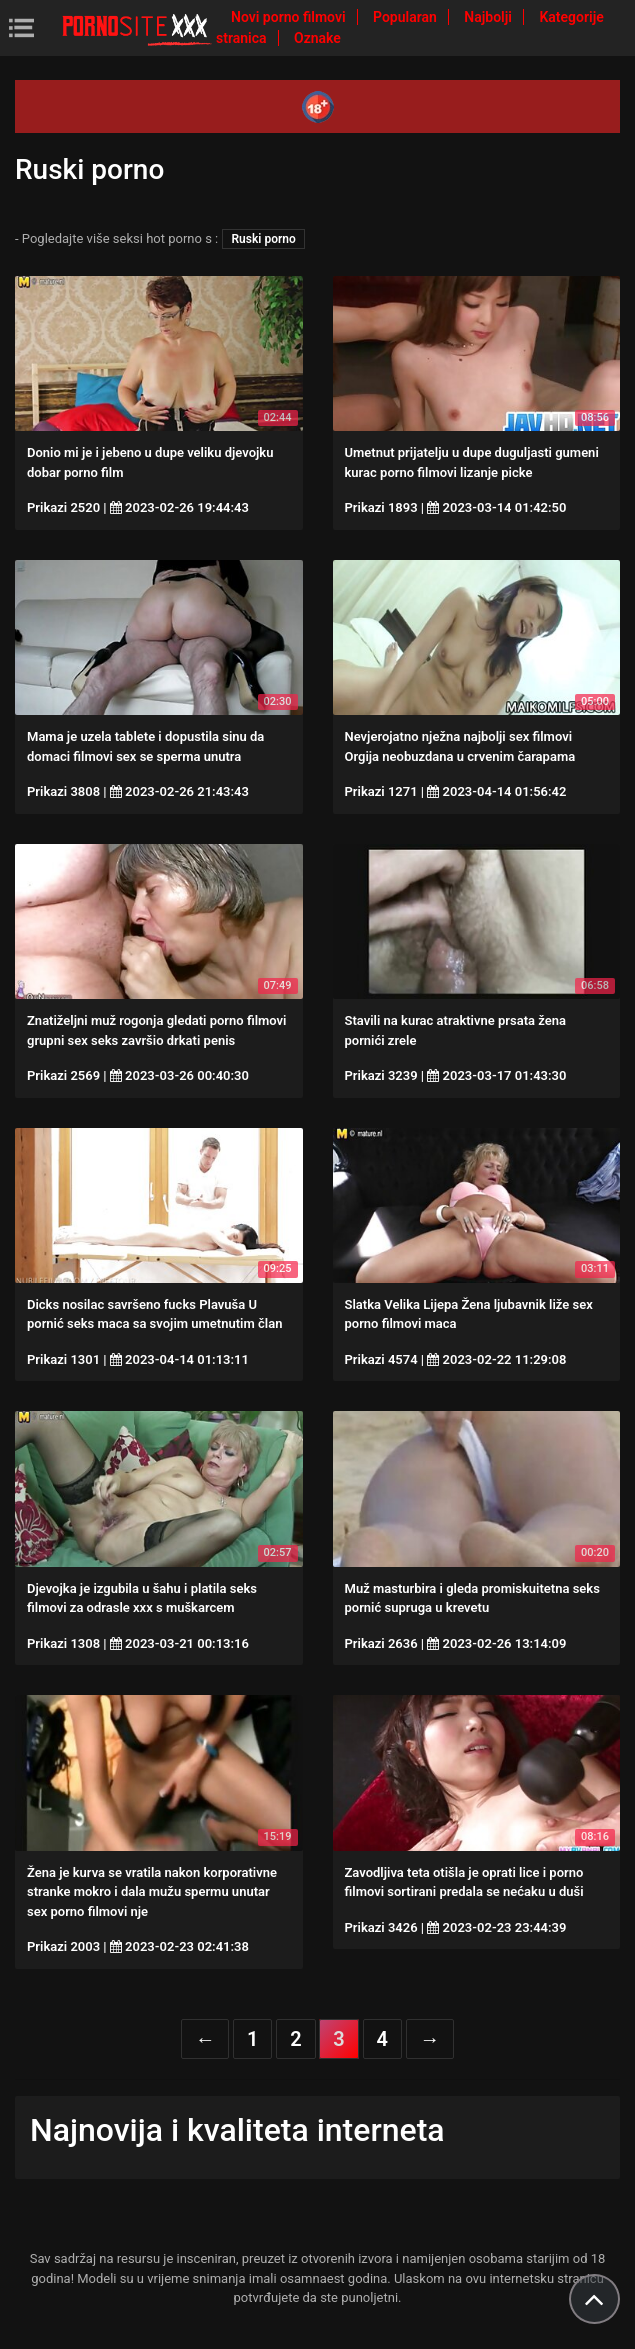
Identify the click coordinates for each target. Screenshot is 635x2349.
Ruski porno (263, 239)
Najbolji (489, 17)
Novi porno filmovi (290, 17)
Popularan (406, 17)
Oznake (317, 38)
